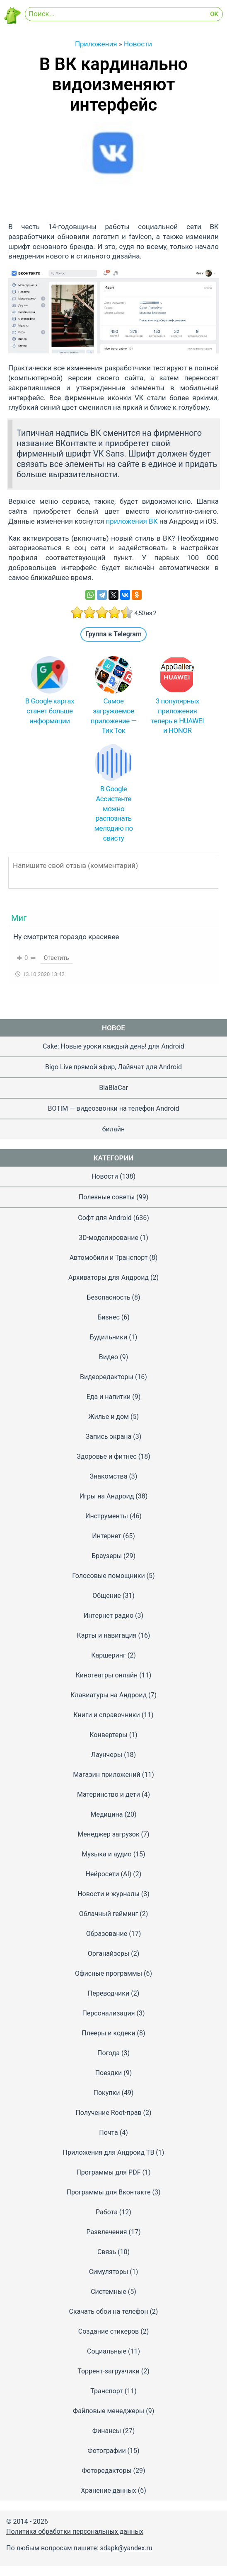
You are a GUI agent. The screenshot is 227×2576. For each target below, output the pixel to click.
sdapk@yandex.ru (126, 2548)
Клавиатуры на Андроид (108, 1695)
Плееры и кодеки (108, 2033)
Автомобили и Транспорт (109, 1257)
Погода (108, 2053)
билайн (113, 1129)
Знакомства (109, 1476)
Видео (108, 1357)
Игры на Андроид (107, 1496)
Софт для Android (104, 1218)
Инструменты (106, 1516)
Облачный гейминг (108, 1914)
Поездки (108, 2073)
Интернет (106, 1536)
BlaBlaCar (113, 1088)
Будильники (108, 1337)
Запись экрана (109, 1436)
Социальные (106, 2351)
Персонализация (108, 2013)
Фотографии (106, 2451)
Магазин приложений (106, 1775)
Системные (108, 2292)
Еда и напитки (109, 1397)
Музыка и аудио (106, 1854)
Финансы (106, 2431)
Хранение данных (108, 2490)
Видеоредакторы (106, 1377)
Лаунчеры (106, 1755)
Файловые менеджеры (108, 2411)
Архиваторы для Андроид (108, 1277)
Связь (106, 2252)
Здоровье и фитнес (107, 1456)
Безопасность (108, 1297)
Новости (105, 1176)
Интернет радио (108, 1615)
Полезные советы (107, 1197)
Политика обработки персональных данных (74, 2531)
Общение (106, 1596)
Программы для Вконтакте (108, 2192)
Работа (107, 2212)
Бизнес (108, 1317)
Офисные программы (108, 1973)
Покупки (107, 2093)
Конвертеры (108, 1735)
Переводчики (108, 1993)
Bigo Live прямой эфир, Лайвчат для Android (113, 1067)
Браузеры (107, 1556)
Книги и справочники (106, 1715)
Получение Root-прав (108, 2113)
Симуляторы (108, 2272)
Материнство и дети (108, 1794)
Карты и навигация (107, 1635)
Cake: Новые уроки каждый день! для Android (113, 1046)
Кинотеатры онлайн (107, 1675)
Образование (106, 1934)
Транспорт (106, 2391)
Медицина (107, 1814)
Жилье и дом (108, 1417)
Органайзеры (109, 1953)
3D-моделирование (108, 1238)
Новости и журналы (108, 1894)
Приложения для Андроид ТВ (109, 2152)
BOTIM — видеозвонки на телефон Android (113, 1108)
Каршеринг (108, 1655)
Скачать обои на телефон (108, 2311)
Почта (108, 2132)
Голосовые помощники (108, 1576)
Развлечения (106, 2232)
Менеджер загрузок (108, 1834)
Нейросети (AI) (109, 1874)
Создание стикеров (108, 2331)
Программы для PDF (108, 2172)
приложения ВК (132, 521)
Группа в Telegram (113, 634)
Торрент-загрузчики (108, 2371)
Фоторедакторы (106, 2471)
